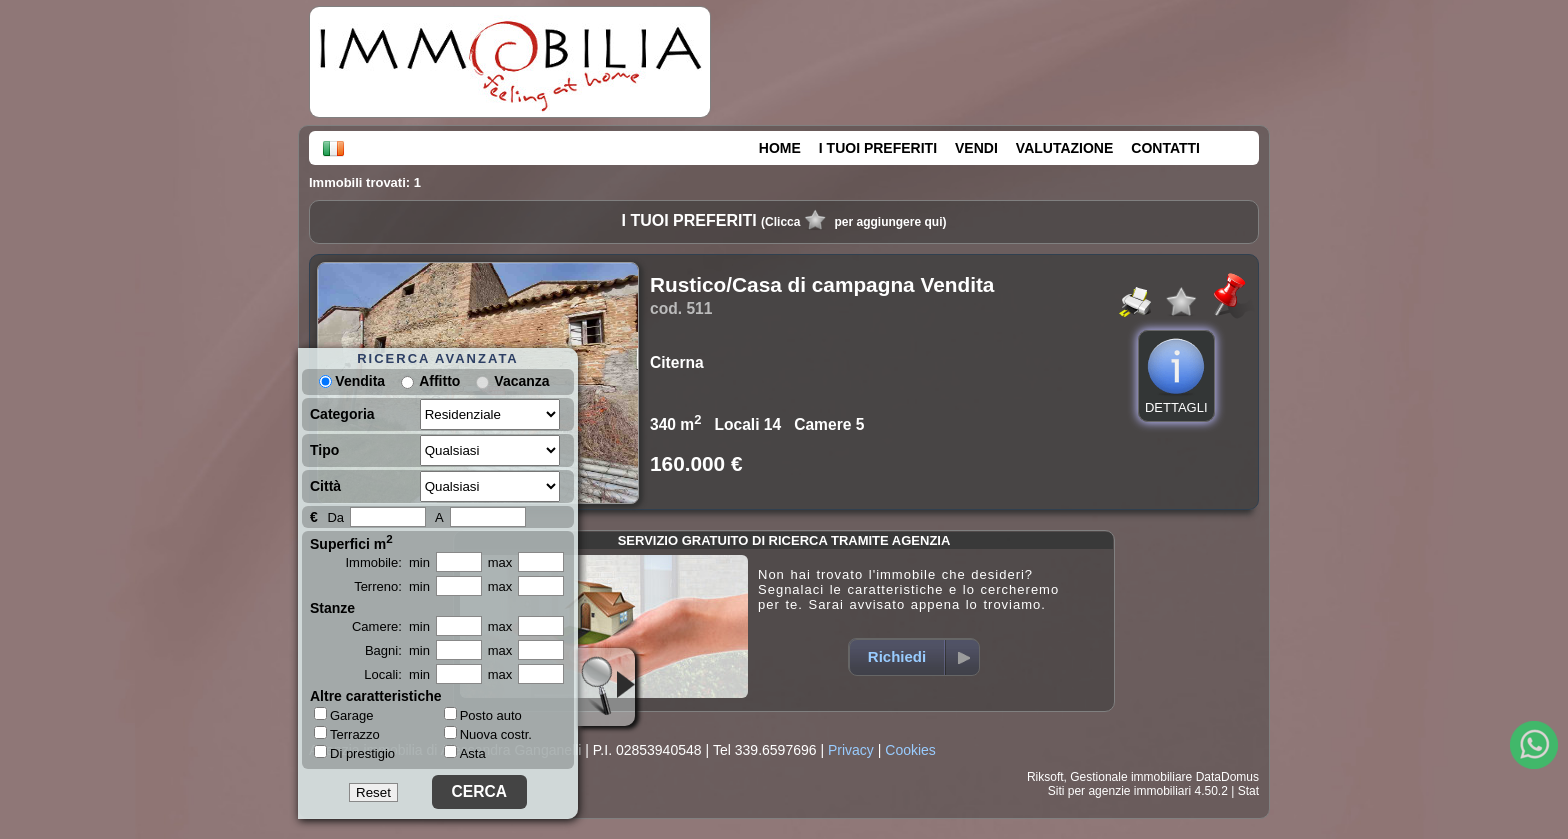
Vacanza (521, 381)
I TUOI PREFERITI (878, 148)
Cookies (910, 750)
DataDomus (1227, 777)
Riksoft (1045, 777)
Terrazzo (347, 734)
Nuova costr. (488, 734)
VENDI (976, 148)
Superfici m (351, 542)
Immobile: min (387, 562)
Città (325, 486)
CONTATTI (1165, 148)
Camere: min (391, 626)
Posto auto (483, 715)
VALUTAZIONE (1064, 148)
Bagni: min (397, 650)
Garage (343, 715)
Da (335, 517)
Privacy (851, 750)
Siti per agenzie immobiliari (1119, 791)
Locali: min (397, 674)
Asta (465, 753)
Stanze (332, 608)
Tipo (324, 450)
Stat (1248, 791)
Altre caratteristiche (376, 696)
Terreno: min (392, 586)
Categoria (342, 414)
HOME (780, 148)
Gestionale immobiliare (1131, 777)
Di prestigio (354, 753)
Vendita (352, 381)
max (500, 562)
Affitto (439, 381)
